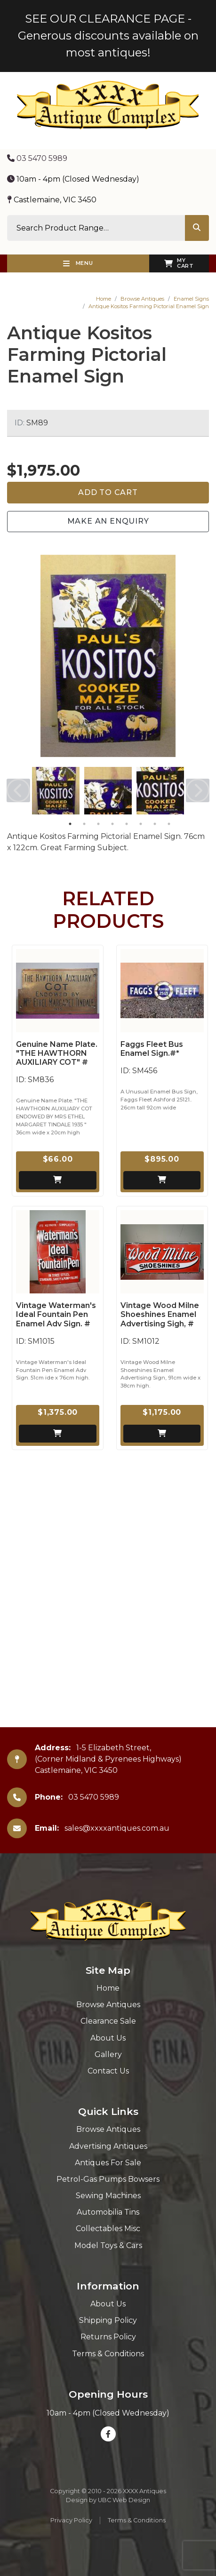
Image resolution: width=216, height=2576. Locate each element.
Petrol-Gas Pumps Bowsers (108, 2179)
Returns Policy (108, 2336)
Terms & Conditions (108, 2353)
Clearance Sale (108, 2021)
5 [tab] (126, 824)
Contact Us (108, 2070)
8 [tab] (169, 824)
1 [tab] (70, 824)
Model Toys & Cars (108, 2245)
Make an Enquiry (108, 521)
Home (103, 298)
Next (197, 790)
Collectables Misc (108, 2228)
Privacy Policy (71, 2520)
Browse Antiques (142, 298)
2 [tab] (84, 824)
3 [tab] (98, 824)
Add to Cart (108, 492)
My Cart (179, 263)
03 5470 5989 (37, 158)
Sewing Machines (108, 2195)
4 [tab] (112, 824)
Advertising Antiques (108, 2146)
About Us (108, 2038)
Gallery (108, 2054)
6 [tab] (140, 824)
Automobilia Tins (108, 2212)
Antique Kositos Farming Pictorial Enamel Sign (148, 306)
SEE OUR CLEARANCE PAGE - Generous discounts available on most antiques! (108, 35)
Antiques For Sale (108, 2162)
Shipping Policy (108, 2320)
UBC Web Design (124, 2500)
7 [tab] (155, 824)
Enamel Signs (191, 298)
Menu (78, 263)
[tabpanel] (56, 791)
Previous (18, 790)
